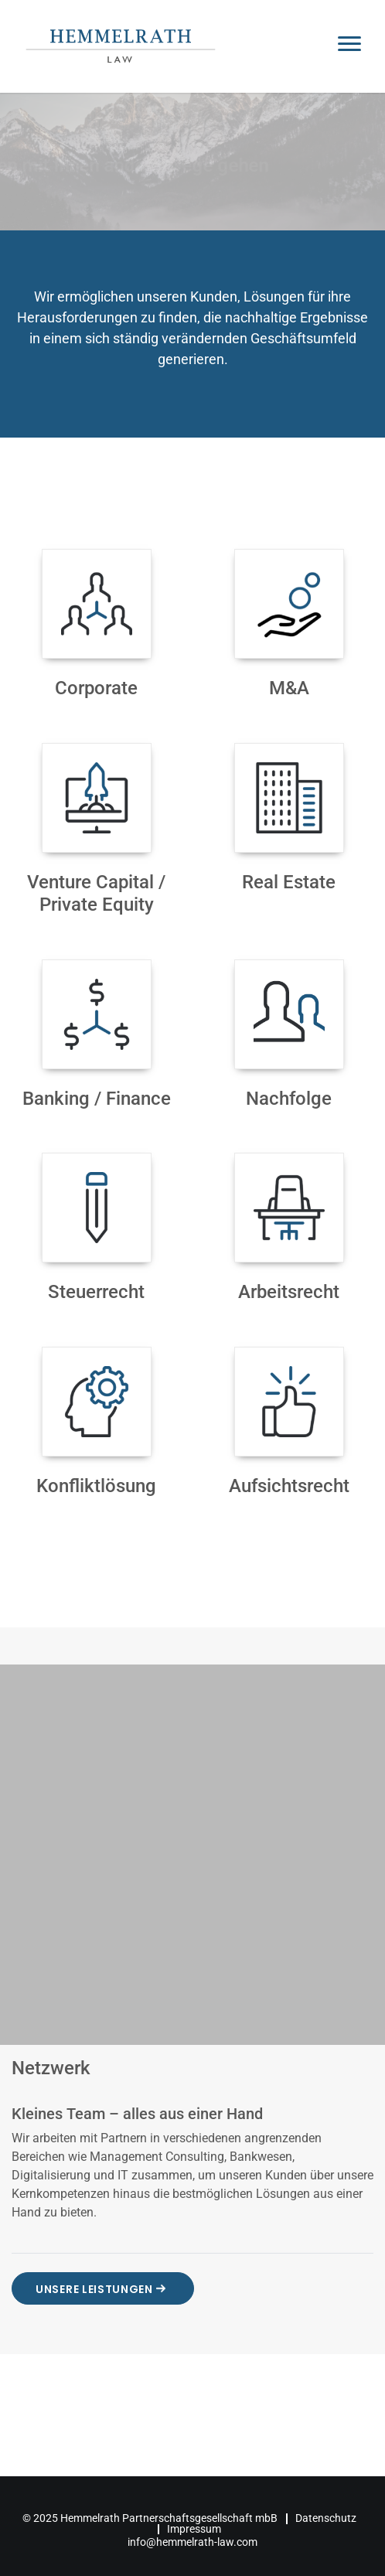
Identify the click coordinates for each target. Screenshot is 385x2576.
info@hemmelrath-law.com (192, 2542)
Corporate (96, 688)
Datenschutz (325, 2518)
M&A (289, 688)
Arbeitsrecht (288, 1292)
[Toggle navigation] (349, 46)
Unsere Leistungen (103, 2288)
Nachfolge (289, 1098)
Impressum (194, 2529)
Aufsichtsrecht (289, 1486)
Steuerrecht (96, 1292)
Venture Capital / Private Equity (96, 893)
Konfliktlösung (96, 1486)
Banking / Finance (96, 1098)
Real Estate (289, 882)
